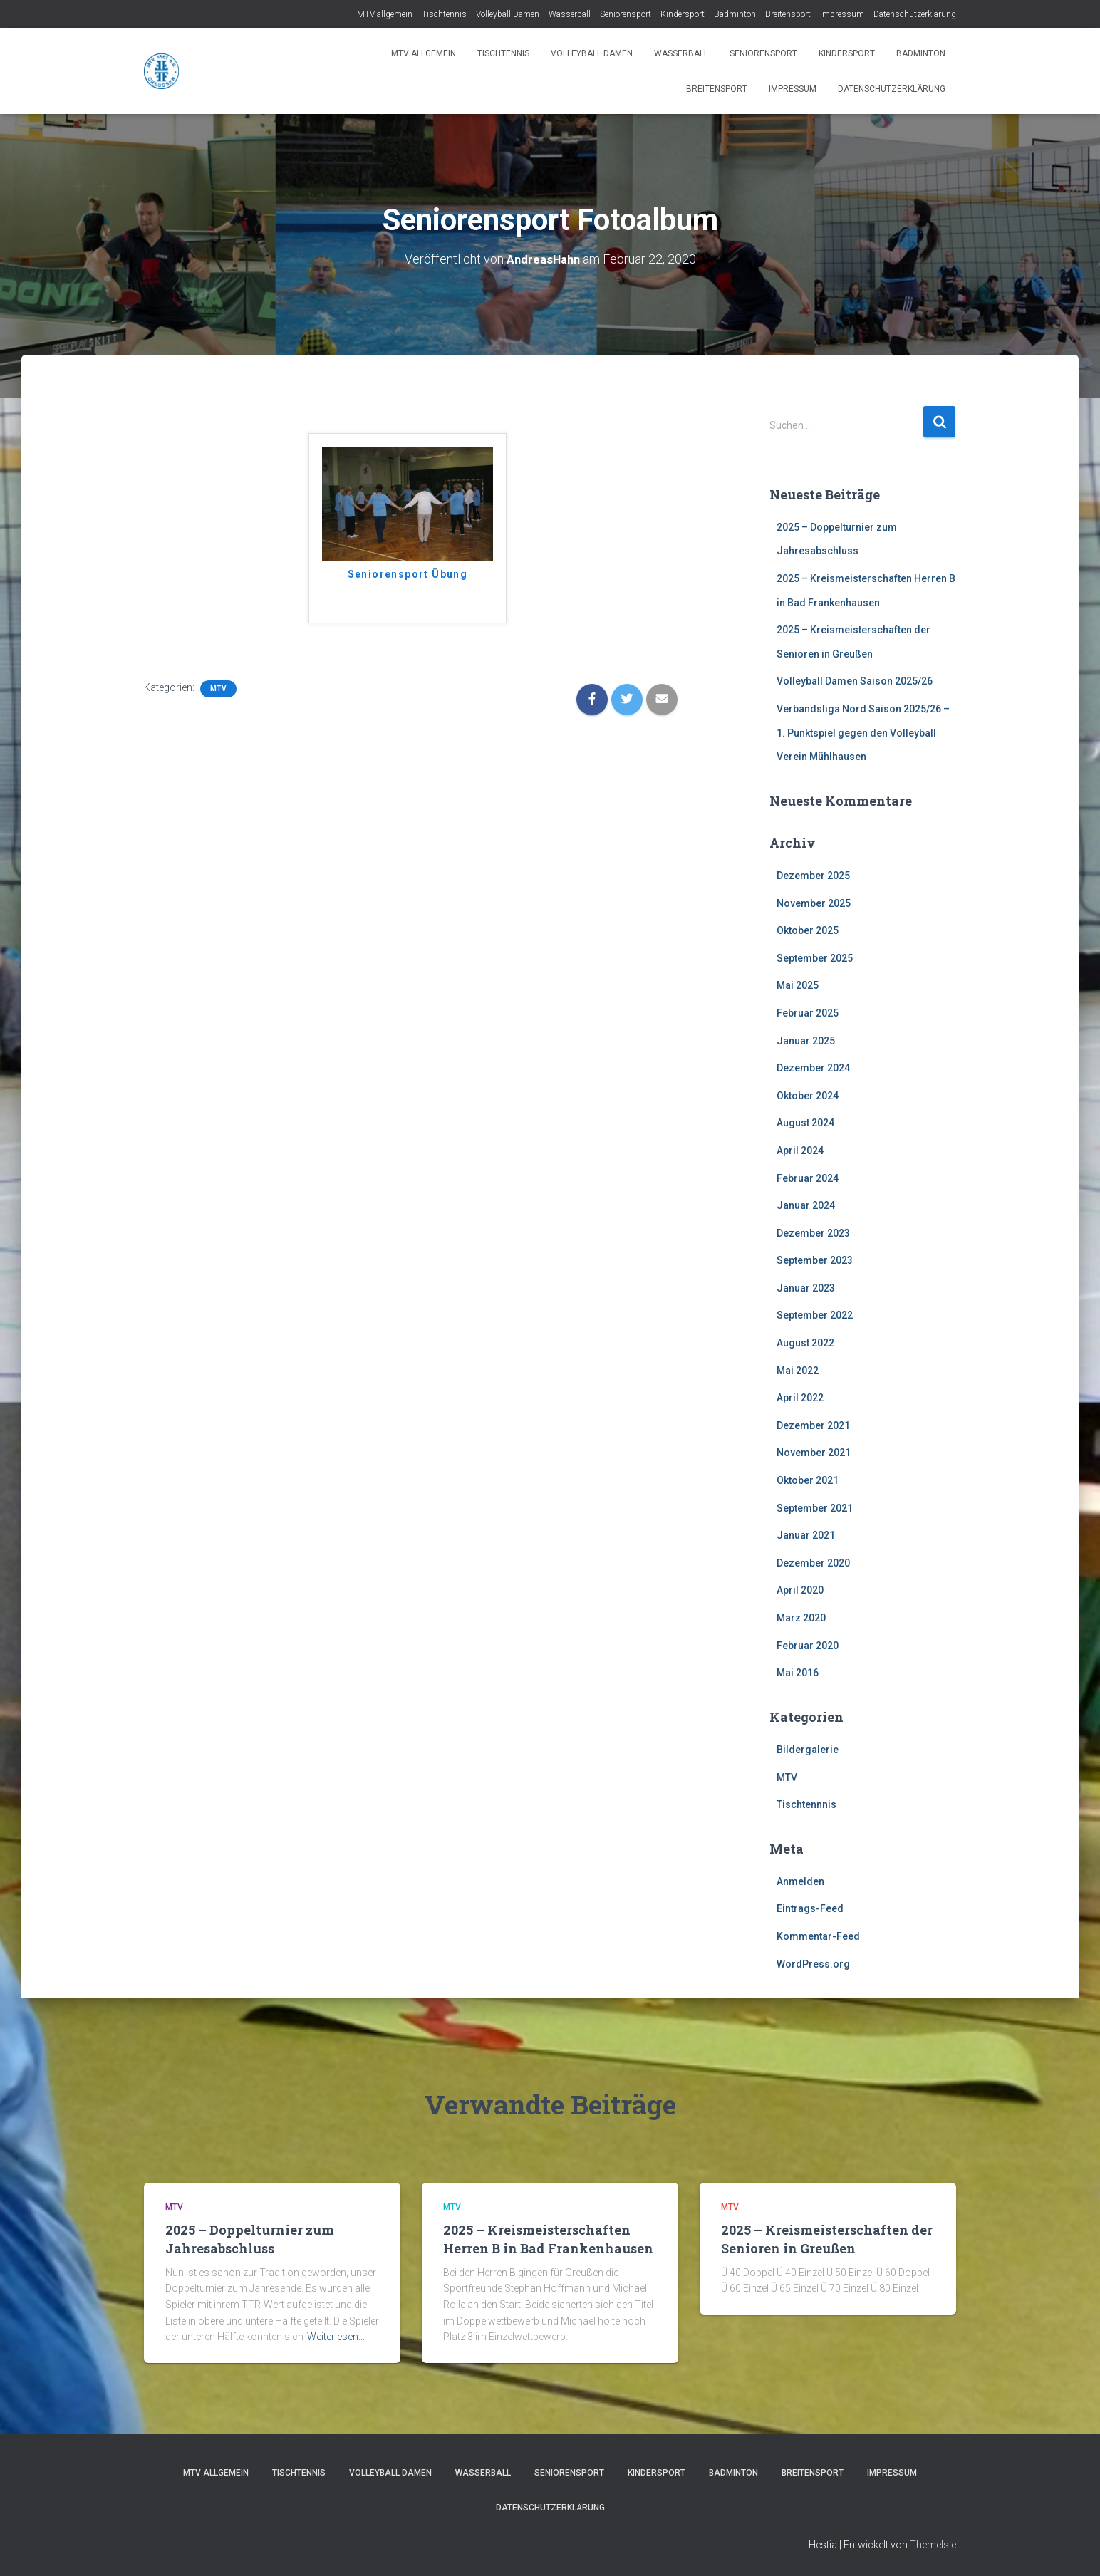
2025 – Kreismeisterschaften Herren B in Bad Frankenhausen (548, 2238)
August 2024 (805, 1122)
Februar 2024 (808, 1177)
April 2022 (800, 1397)
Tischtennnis (806, 1804)
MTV (218, 688)
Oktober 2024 (808, 1095)
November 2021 (814, 1452)
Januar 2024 (806, 1205)
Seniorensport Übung (408, 574)
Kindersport (682, 14)
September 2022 (815, 1315)
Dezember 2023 (813, 1232)
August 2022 (805, 1343)
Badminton (735, 14)
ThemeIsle (933, 2544)
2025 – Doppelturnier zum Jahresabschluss (249, 2238)
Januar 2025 (806, 1040)
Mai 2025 (798, 985)
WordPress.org (813, 1963)
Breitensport (788, 14)
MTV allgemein (384, 14)
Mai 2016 (798, 1672)
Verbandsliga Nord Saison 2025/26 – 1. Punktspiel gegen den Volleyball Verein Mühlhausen (863, 732)
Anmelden (800, 1880)
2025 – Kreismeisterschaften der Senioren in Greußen (827, 2238)
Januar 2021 (806, 1535)
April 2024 (800, 1150)
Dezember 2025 (813, 875)
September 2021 (815, 1507)
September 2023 (815, 1260)
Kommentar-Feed (818, 1936)
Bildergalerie (808, 1749)
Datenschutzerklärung (914, 14)
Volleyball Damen (507, 14)
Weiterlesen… (336, 2336)
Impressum (842, 14)
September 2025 (815, 957)
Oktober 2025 (808, 930)
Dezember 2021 (813, 1424)
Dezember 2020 (813, 1562)
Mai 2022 (798, 1370)
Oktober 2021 (808, 1480)
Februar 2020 (808, 1645)
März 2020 (801, 1618)
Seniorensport (625, 14)
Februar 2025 (808, 1013)
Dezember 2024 (813, 1068)
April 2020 (800, 1590)
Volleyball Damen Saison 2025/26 (855, 681)
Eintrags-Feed (810, 1908)
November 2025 (814, 902)
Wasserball (570, 14)
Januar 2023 (806, 1287)
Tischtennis (444, 14)
